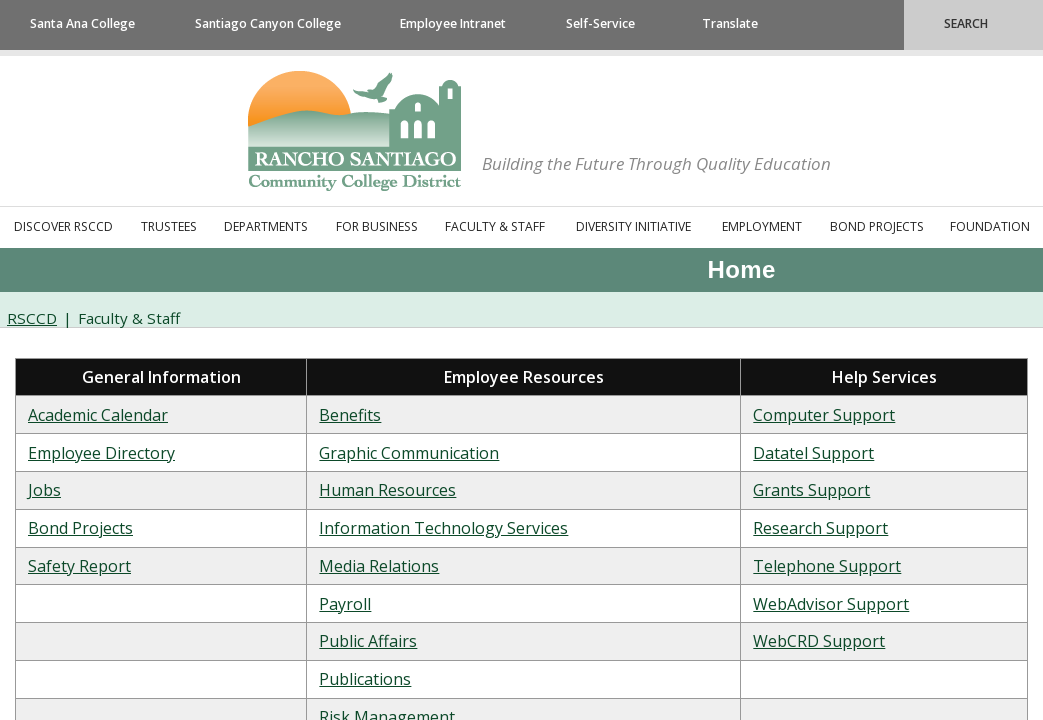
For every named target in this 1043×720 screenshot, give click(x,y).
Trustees (169, 226)
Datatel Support (813, 453)
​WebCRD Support (819, 641)
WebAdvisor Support (831, 604)
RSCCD (32, 318)
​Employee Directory (101, 453)
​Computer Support (824, 415)
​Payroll (345, 604)
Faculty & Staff (495, 226)
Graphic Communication (409, 453)
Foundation (990, 226)
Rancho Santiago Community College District (354, 131)
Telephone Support (827, 566)
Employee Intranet (453, 23)
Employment (762, 226)
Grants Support (811, 490)
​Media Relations (379, 566)
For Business (377, 226)
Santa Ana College (82, 23)
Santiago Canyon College (268, 23)
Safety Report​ (79, 566)
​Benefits (350, 415)
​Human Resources (387, 490)
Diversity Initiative (633, 226)
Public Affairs (368, 641)
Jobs (44, 490)
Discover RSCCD (63, 226)
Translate (730, 23)
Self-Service (600, 23)
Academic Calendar (98, 415)
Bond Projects (877, 226)
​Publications (365, 679)
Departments (266, 226)
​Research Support (820, 528)
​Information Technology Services (443, 528)
